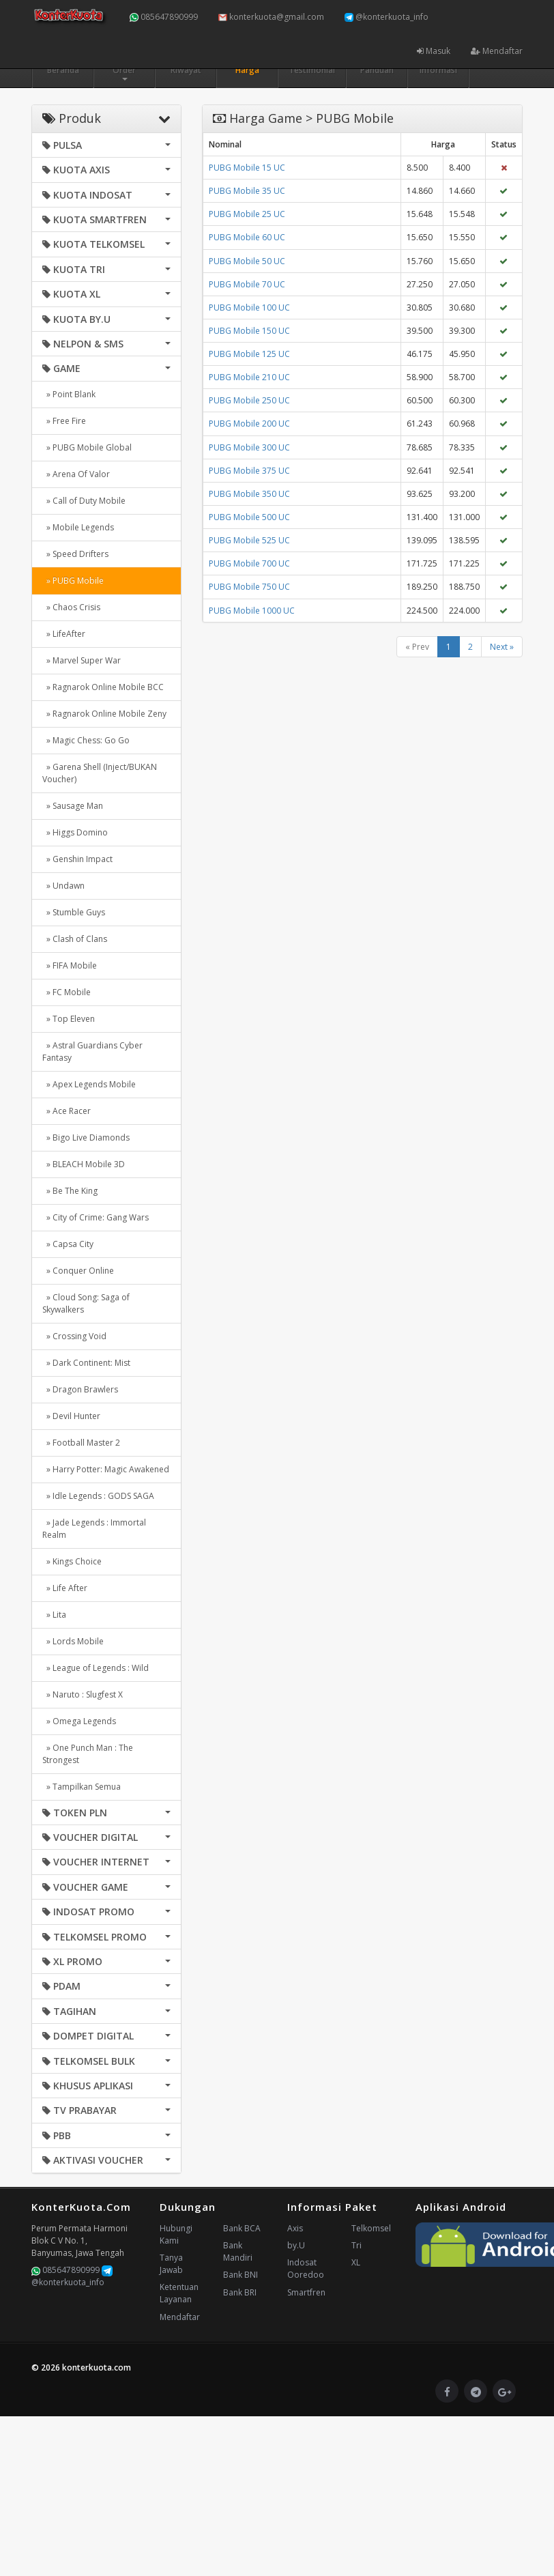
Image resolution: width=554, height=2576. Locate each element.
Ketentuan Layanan (179, 2293)
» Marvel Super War (81, 660)
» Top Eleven (68, 1019)
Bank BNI (240, 2274)
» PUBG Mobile (73, 580)
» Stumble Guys (73, 912)
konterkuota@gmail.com (271, 17)
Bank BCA (242, 2228)
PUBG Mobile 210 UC (249, 377)
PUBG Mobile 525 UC (249, 540)
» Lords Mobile (73, 1641)
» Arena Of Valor (76, 474)
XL (355, 2262)
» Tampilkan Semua (81, 1786)
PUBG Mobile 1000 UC (252, 610)
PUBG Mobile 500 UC (249, 517)
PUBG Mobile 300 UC (249, 447)
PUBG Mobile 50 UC (247, 261)
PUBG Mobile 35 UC (247, 191)
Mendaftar (497, 51)
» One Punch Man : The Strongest (87, 1754)
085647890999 (164, 17)
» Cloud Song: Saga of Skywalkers (86, 1303)
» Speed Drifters (75, 554)
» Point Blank (69, 394)
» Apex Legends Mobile (89, 1084)
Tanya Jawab (171, 2264)
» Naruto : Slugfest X (82, 1694)
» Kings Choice (72, 1561)
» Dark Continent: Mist (86, 1363)
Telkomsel (371, 2228)
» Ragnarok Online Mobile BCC (103, 687)
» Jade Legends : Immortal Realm (94, 1529)
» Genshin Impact (77, 859)
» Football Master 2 (81, 1442)
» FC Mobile (66, 992)
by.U (296, 2245)
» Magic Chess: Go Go (86, 740)
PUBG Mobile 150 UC (249, 331)
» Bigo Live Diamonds (86, 1137)
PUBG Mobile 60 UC (247, 237)
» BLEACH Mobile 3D (83, 1164)
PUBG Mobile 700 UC (249, 563)
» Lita (54, 1614)
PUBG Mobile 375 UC (249, 470)
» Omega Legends (79, 1721)
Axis (295, 2228)
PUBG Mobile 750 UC (249, 586)
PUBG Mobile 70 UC (247, 284)
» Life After (64, 1588)
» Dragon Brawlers (80, 1389)
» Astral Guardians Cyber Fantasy (92, 1051)
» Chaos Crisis (71, 607)
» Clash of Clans (74, 939)
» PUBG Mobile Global (87, 447)
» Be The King (70, 1191)
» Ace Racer (66, 1111)
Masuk (433, 51)
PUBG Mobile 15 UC (247, 167)
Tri (356, 2245)
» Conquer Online (78, 1270)
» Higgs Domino (75, 832)
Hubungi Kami (176, 2234)
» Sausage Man (72, 806)
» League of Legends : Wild (95, 1668)
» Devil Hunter (71, 1416)
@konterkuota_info (386, 17)
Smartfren (306, 2292)
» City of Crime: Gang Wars (95, 1217)
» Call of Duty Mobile (84, 500)
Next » (502, 647)
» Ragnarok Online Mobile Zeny (104, 713)
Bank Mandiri (237, 2251)
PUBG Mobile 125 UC (249, 354)
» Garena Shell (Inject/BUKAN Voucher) (99, 773)
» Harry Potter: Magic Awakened (105, 1469)
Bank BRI (240, 2292)
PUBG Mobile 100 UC (249, 307)
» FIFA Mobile (69, 965)
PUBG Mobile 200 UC (249, 423)
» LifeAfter (63, 634)
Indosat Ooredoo (305, 2268)
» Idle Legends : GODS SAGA (98, 1496)
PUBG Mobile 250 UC (249, 400)
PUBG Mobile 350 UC (249, 494)
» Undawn (63, 885)
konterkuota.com (96, 2367)
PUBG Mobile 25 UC (247, 214)
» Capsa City (67, 1244)
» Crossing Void (74, 1336)
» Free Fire (64, 421)
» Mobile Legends (78, 527)
